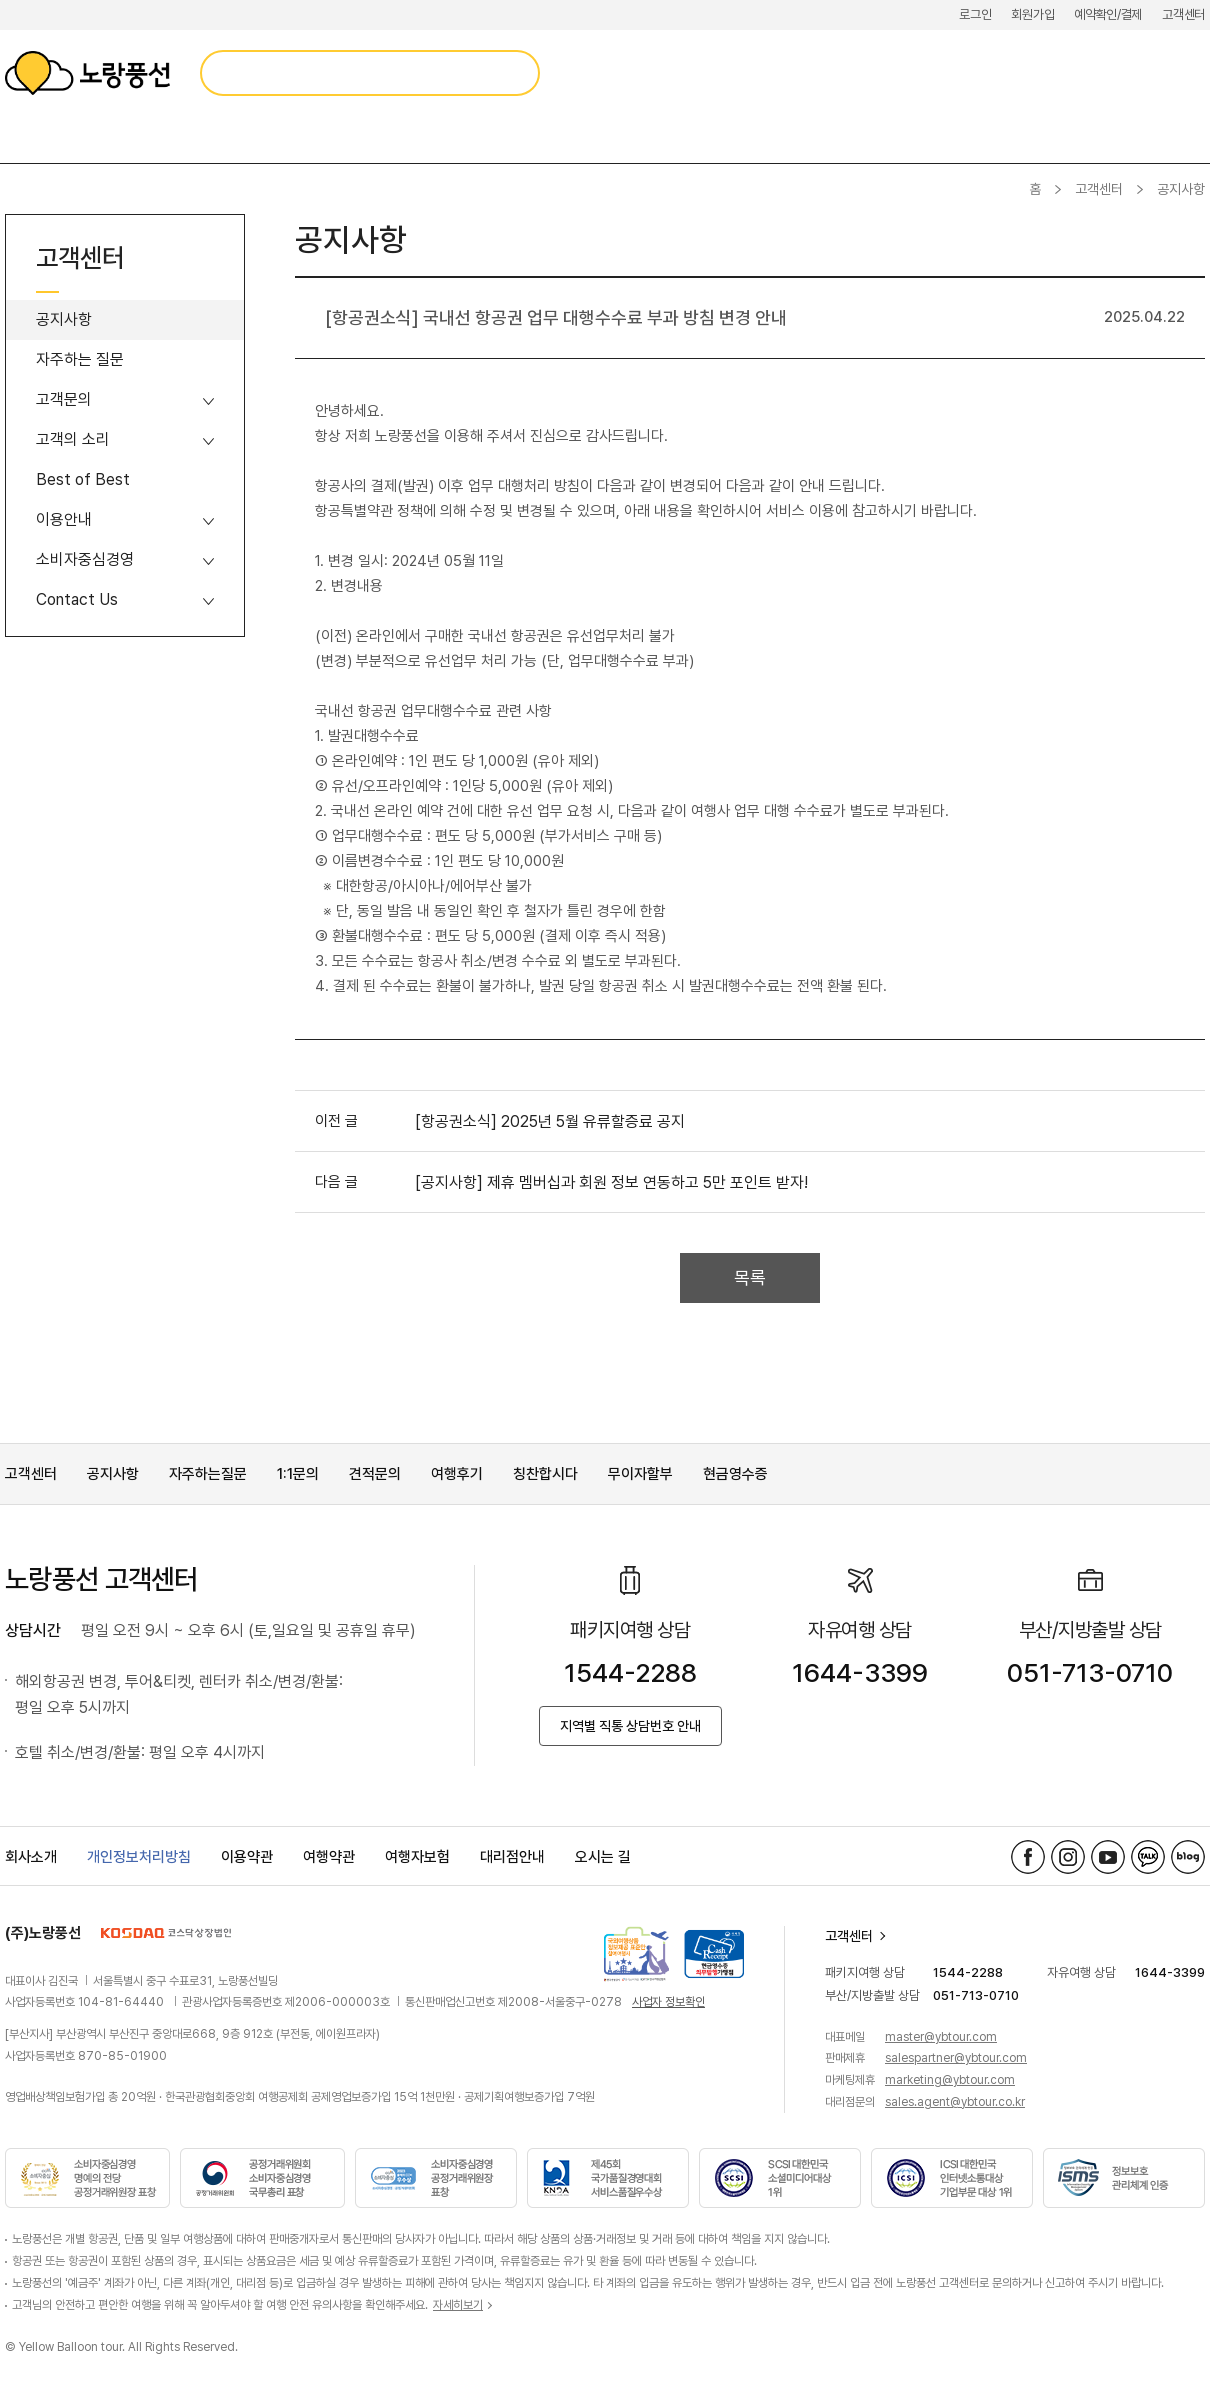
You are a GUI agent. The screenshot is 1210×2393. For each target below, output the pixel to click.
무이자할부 (640, 1474)
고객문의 (64, 399)
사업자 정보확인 (668, 2002)
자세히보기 (458, 2305)
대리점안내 (512, 1857)
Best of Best (83, 479)
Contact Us (77, 599)
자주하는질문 (208, 1474)
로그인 (975, 14)
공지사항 (64, 319)
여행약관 (329, 1857)
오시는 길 (603, 1857)
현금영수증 (735, 1474)
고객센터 (1183, 14)
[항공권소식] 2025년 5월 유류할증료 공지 (550, 1121)
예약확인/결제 (1108, 14)
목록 (750, 1277)
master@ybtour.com (941, 2037)
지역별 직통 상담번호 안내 (630, 1726)
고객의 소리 (73, 439)
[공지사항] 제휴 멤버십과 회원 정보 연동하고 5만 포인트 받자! (611, 1182)
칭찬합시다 (545, 1474)
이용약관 (247, 1857)
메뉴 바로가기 (0, 0)
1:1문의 (298, 1474)
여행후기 (457, 1474)
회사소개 (31, 1857)
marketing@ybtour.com (950, 2080)
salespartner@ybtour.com (956, 2058)
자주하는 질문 (80, 359)
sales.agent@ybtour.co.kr (955, 2102)
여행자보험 (417, 1857)
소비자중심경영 (85, 559)
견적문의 (375, 1474)
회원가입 (1032, 14)
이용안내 (64, 519)
